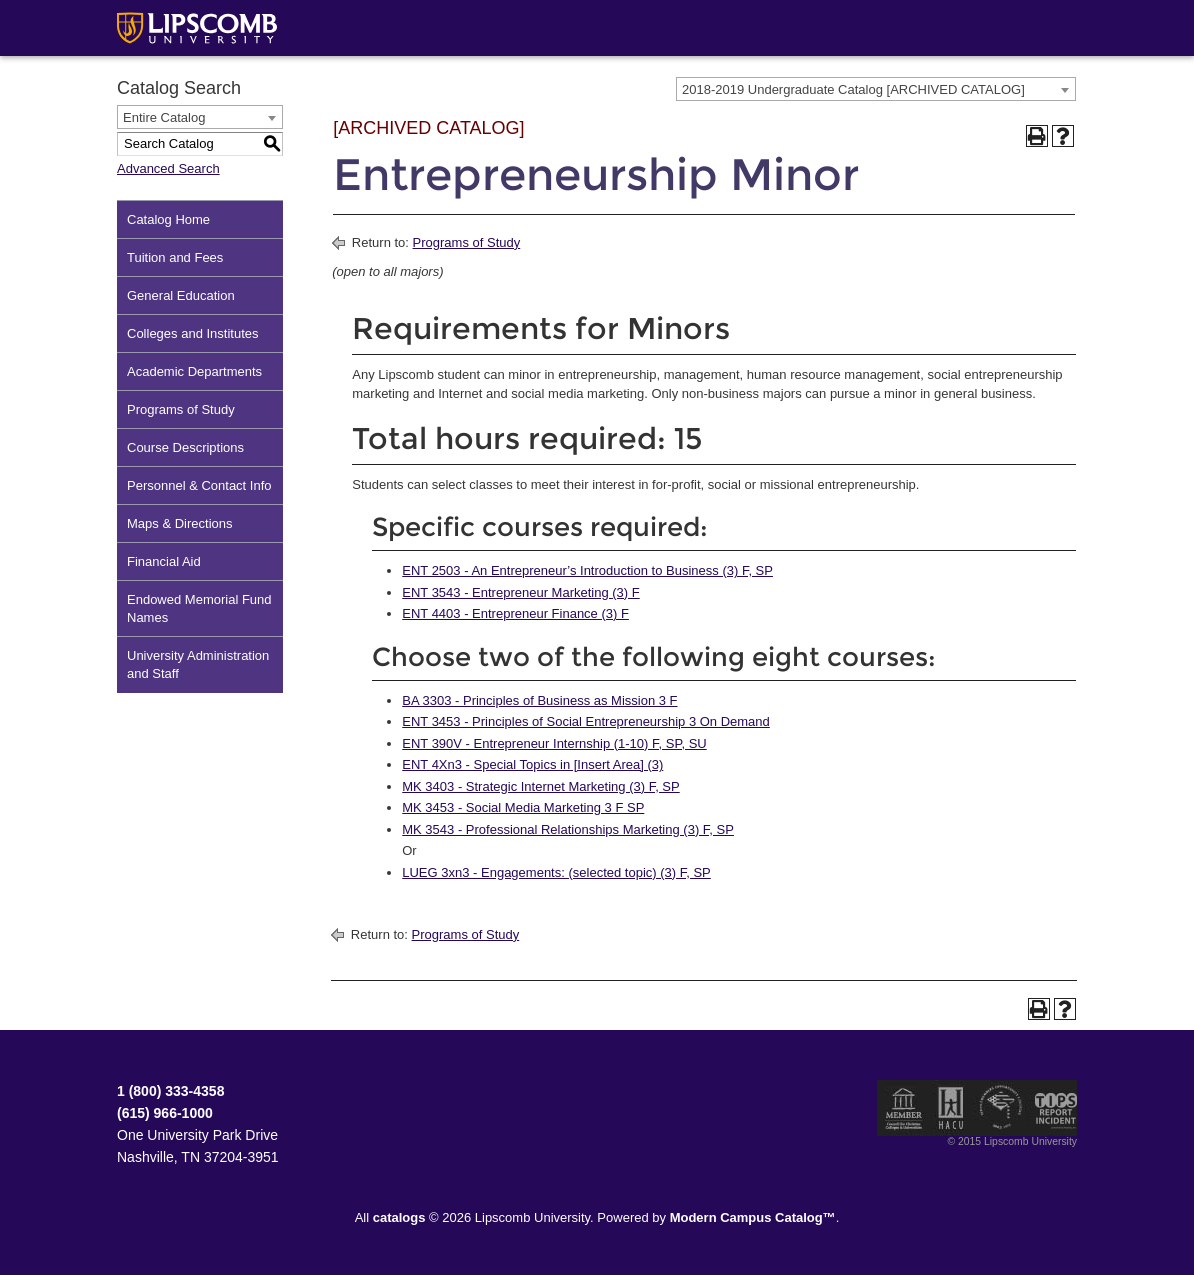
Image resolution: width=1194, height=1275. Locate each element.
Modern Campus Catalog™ (753, 1217)
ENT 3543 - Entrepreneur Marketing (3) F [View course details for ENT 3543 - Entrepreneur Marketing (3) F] (520, 592)
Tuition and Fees (175, 257)
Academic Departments (194, 371)
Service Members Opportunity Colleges (1001, 1108)
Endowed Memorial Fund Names (199, 608)
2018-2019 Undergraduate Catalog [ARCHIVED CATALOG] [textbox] (853, 89)
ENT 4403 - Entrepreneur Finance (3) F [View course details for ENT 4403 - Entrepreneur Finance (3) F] (515, 613)
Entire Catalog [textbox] (164, 117)
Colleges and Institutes (193, 333)
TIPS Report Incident (1054, 1108)
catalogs (399, 1217)
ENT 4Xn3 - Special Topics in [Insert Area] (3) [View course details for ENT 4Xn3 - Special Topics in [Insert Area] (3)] (532, 764)
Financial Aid (164, 561)
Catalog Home (168, 219)
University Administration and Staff (198, 664)
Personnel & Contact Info (199, 485)
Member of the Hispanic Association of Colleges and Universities (951, 1108)
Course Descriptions (185, 447)
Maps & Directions (179, 523)
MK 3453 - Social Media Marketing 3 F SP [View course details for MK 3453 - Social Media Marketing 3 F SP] (523, 807)
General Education (181, 295)
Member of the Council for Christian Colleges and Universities (904, 1108)
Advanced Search (168, 168)
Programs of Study (181, 409)
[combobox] (876, 89)
